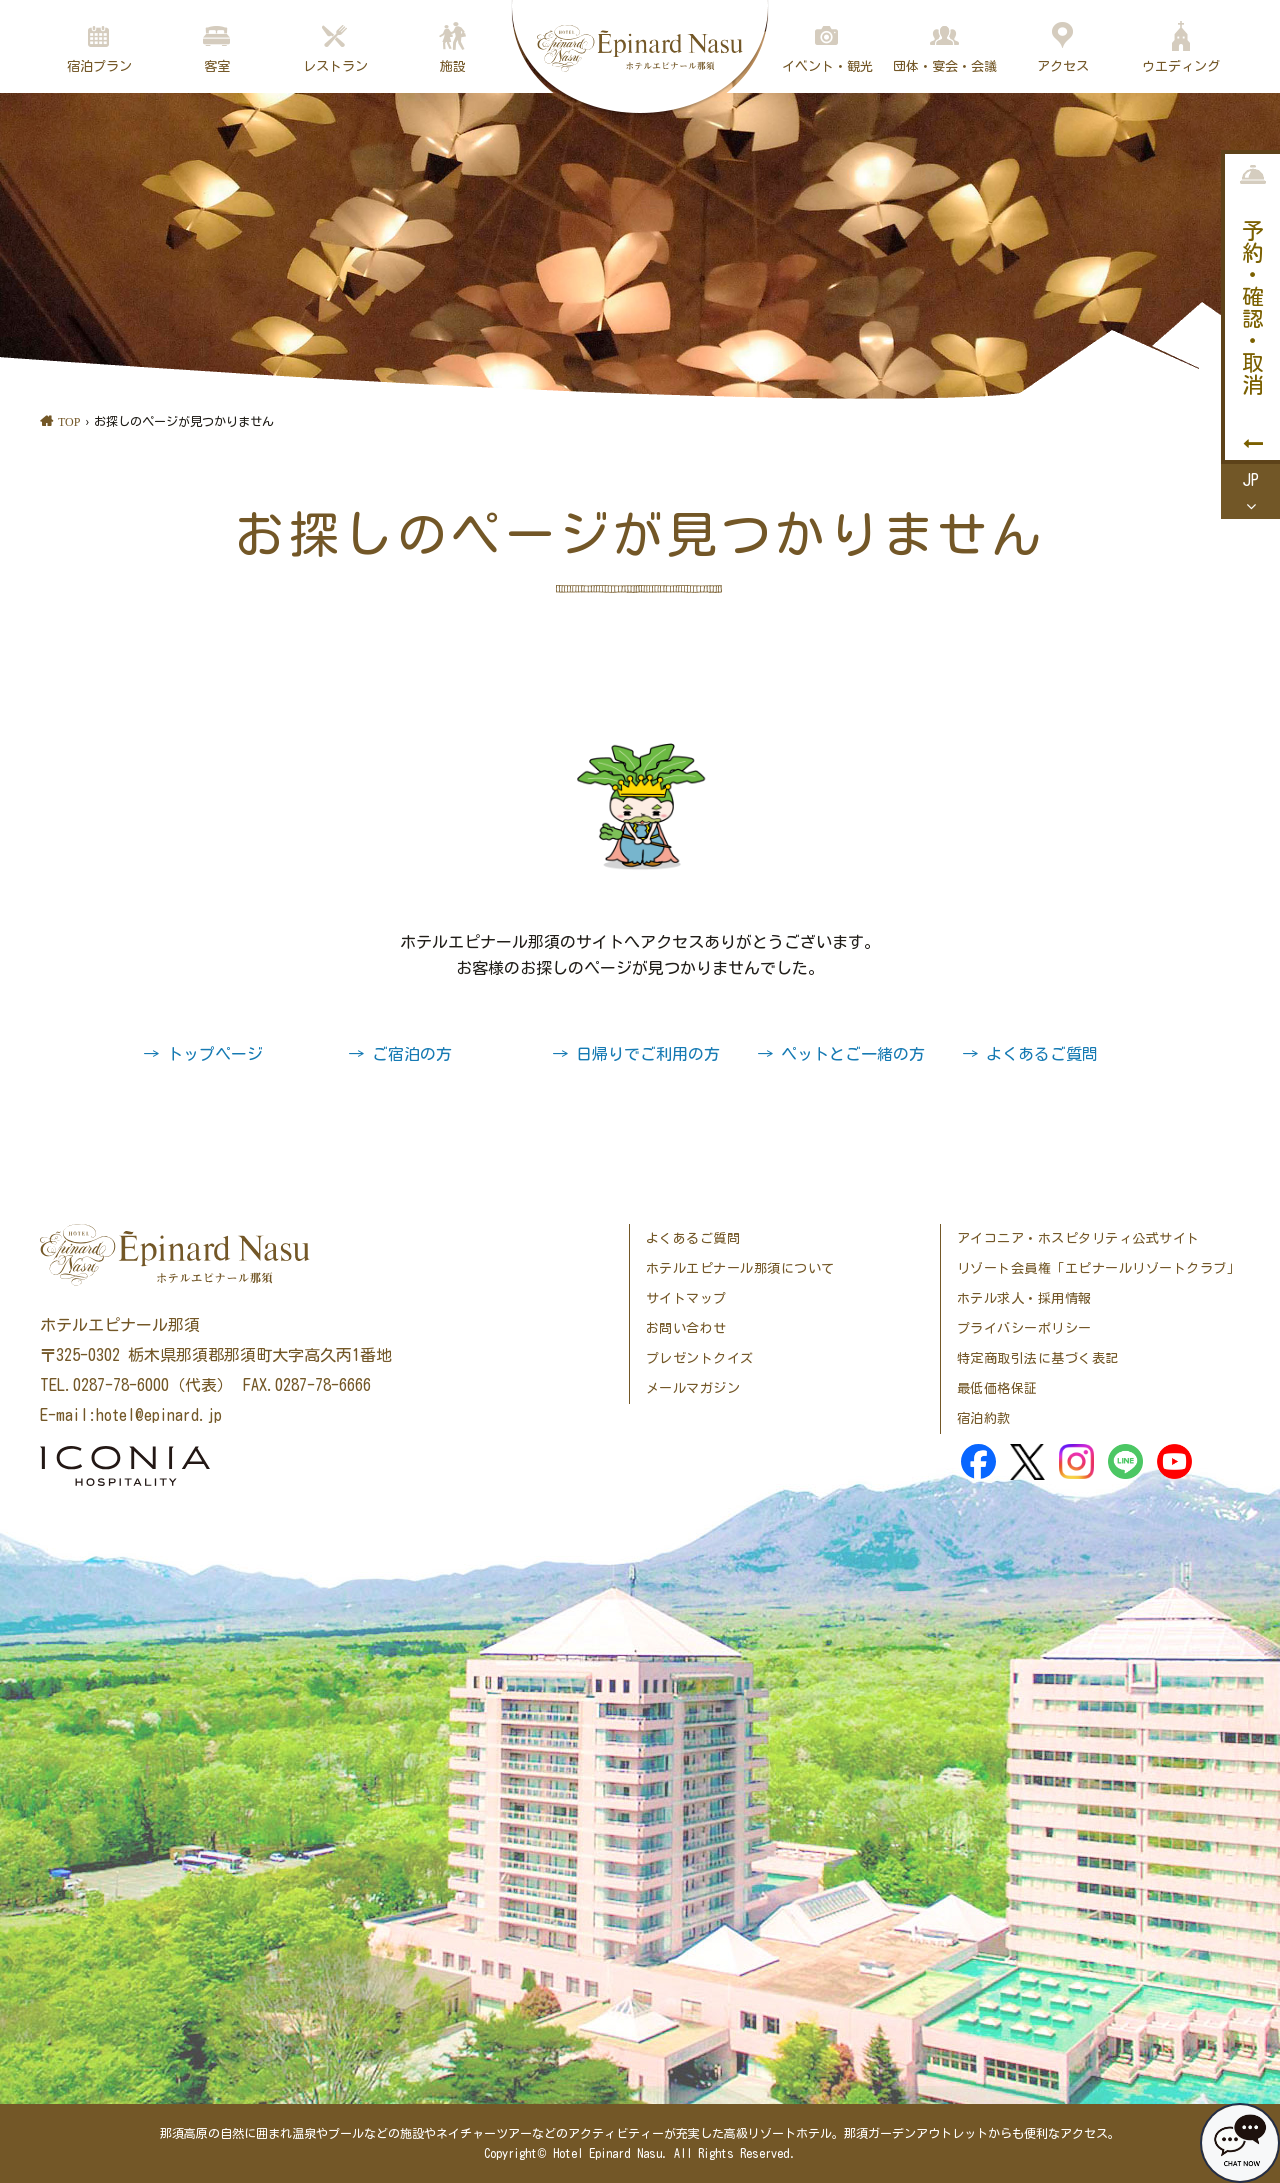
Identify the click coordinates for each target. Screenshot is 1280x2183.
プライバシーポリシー (1024, 1328)
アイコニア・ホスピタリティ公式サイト (1078, 1238)
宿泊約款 (984, 1418)
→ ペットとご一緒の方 (841, 1054)
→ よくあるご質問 (1030, 1054)
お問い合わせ (686, 1328)
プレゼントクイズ (700, 1358)
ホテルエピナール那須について (740, 1268)
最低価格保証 (997, 1388)
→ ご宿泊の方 (400, 1054)
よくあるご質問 (693, 1238)
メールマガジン (693, 1388)
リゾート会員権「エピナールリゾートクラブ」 (1099, 1268)
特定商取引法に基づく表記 (1038, 1358)
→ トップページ (203, 1054)
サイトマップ (686, 1298)
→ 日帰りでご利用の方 (636, 1054)
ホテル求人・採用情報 (1024, 1298)
